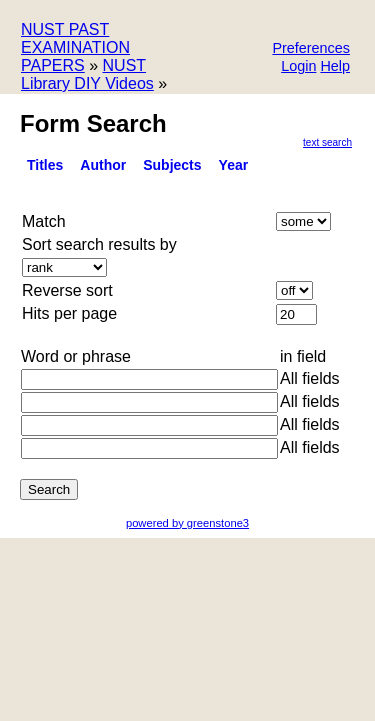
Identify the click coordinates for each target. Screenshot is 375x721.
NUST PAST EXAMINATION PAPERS (75, 47)
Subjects (172, 165)
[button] (311, 49)
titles (45, 165)
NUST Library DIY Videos (87, 74)
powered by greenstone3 (187, 523)
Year (234, 165)
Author (103, 165)
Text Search (327, 142)
